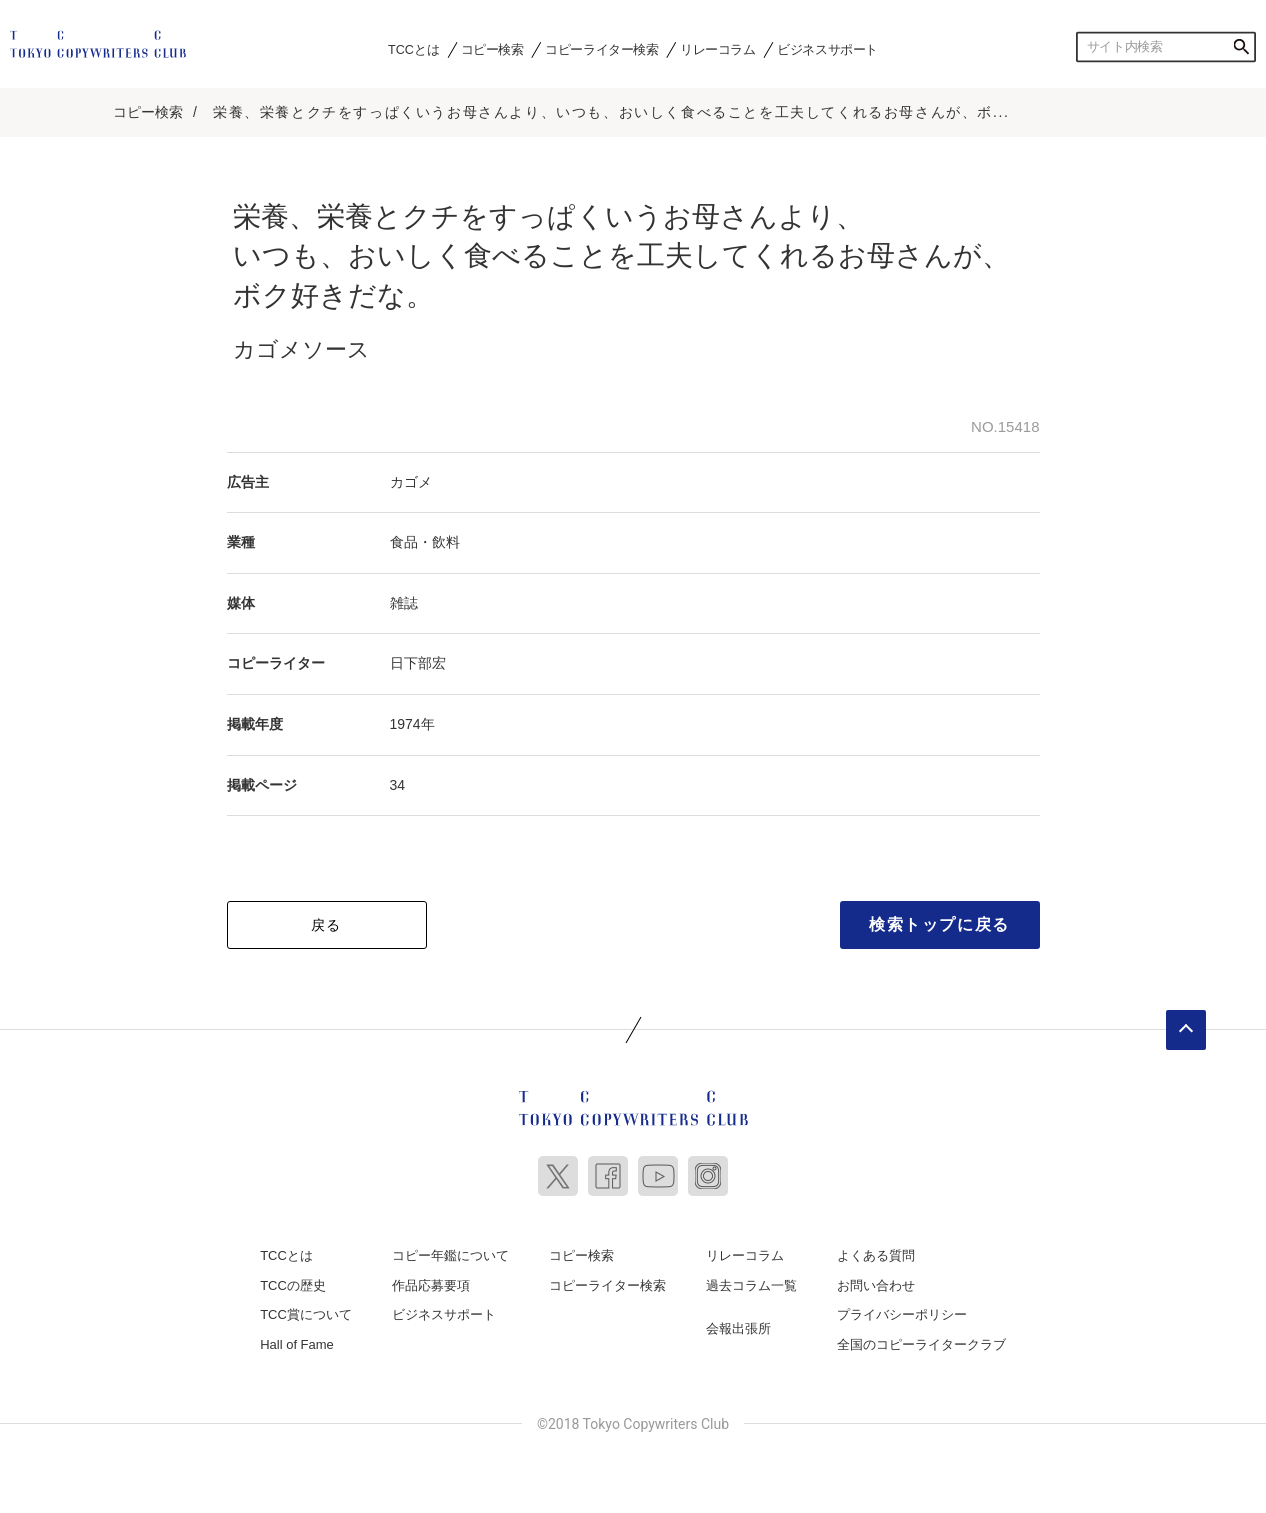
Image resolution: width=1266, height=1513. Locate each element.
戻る (326, 924)
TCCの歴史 (293, 1284)
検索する (1241, 47)
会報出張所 (738, 1327)
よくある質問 (876, 1254)
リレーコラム (718, 49)
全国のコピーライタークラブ (921, 1343)
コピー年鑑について (450, 1254)
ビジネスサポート (827, 49)
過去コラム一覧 (751, 1284)
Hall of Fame (297, 1343)
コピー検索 (492, 49)
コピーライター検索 (601, 49)
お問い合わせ (876, 1284)
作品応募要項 (431, 1284)
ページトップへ (1186, 1029)
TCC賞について (306, 1313)
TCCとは (413, 49)
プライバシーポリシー (902, 1313)
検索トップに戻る (939, 923)
